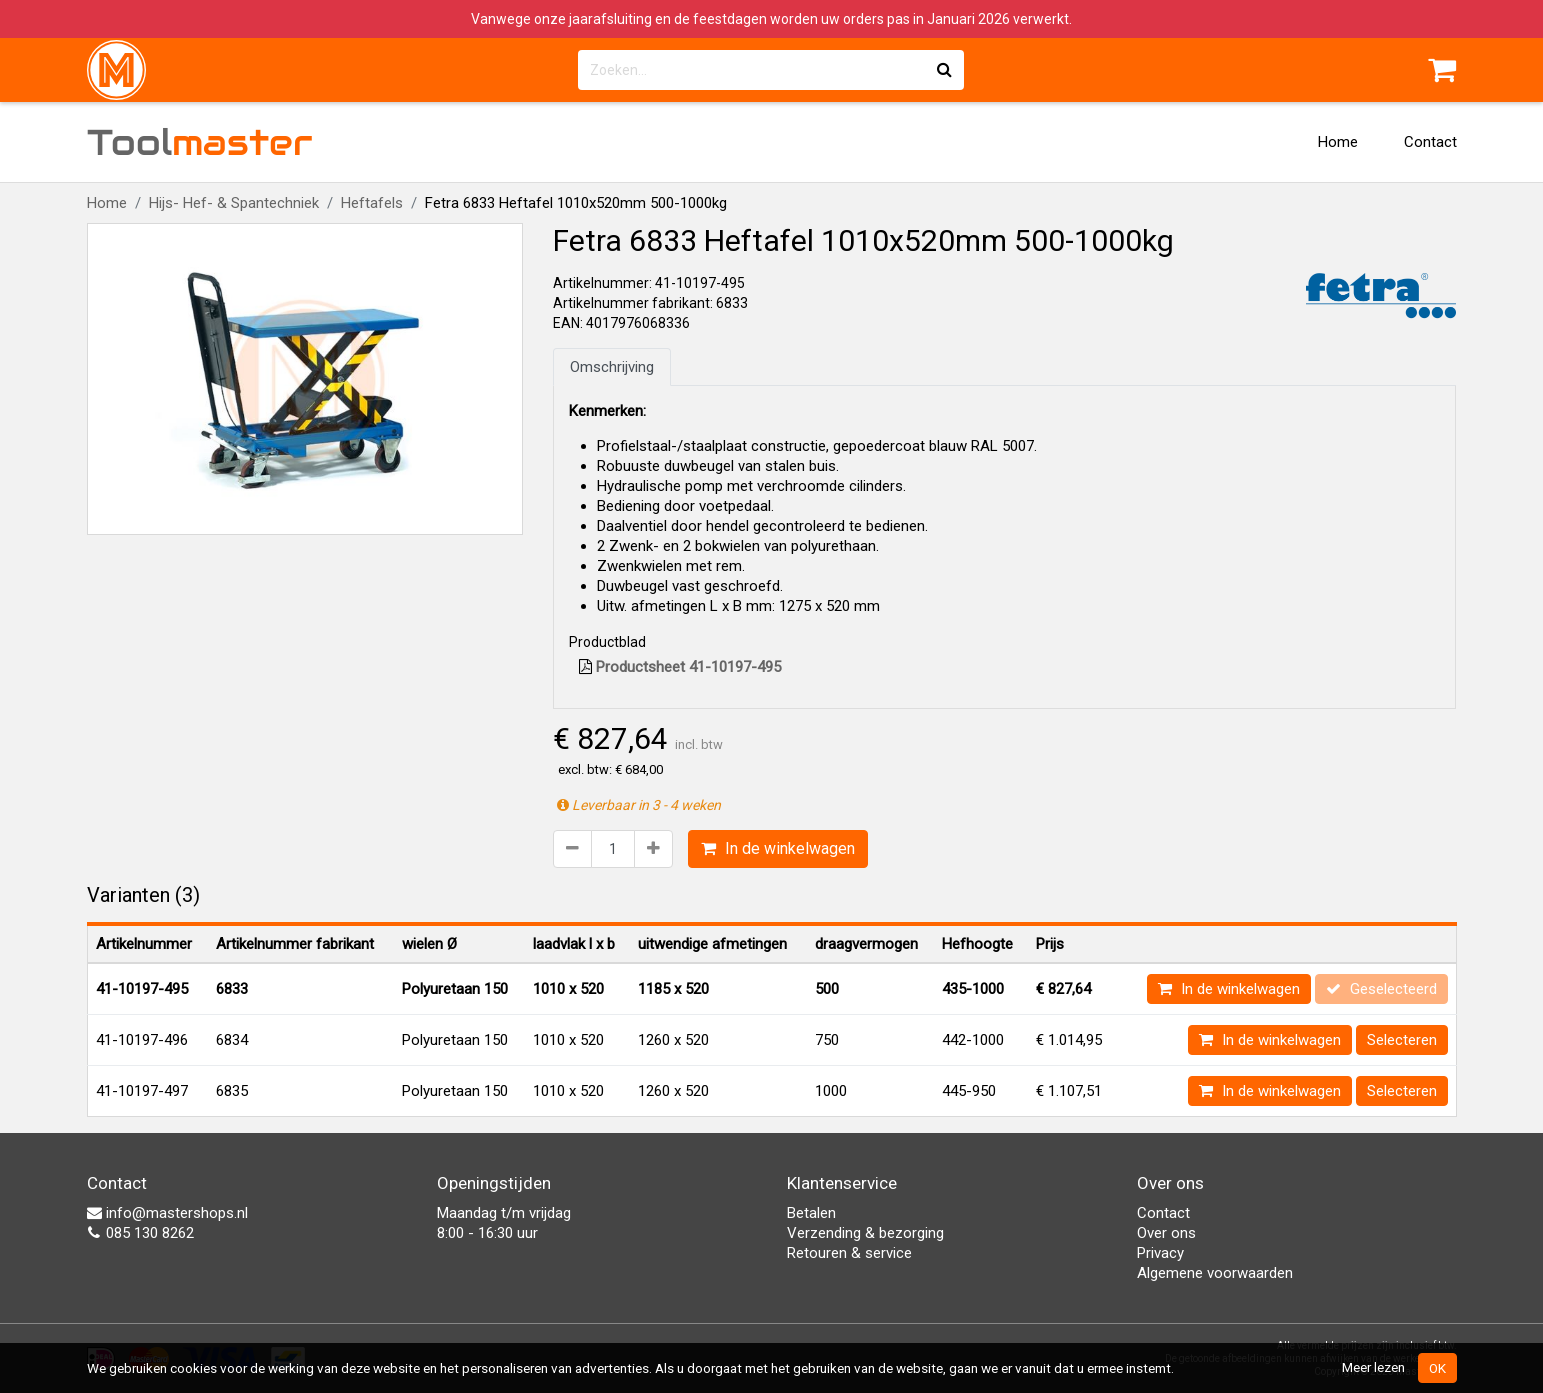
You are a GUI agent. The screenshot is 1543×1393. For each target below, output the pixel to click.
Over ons (1166, 1233)
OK (1437, 1368)
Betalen (811, 1213)
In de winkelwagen (778, 848)
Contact (1430, 142)
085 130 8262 (140, 1233)
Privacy (1160, 1253)
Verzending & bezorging (865, 1233)
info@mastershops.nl (167, 1213)
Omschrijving (612, 367)
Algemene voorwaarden (1215, 1273)
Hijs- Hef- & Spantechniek (234, 203)
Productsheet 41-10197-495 (680, 667)
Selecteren (1402, 1040)
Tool (200, 142)
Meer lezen (1373, 1367)
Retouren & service (849, 1253)
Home (1338, 142)
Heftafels (372, 203)
